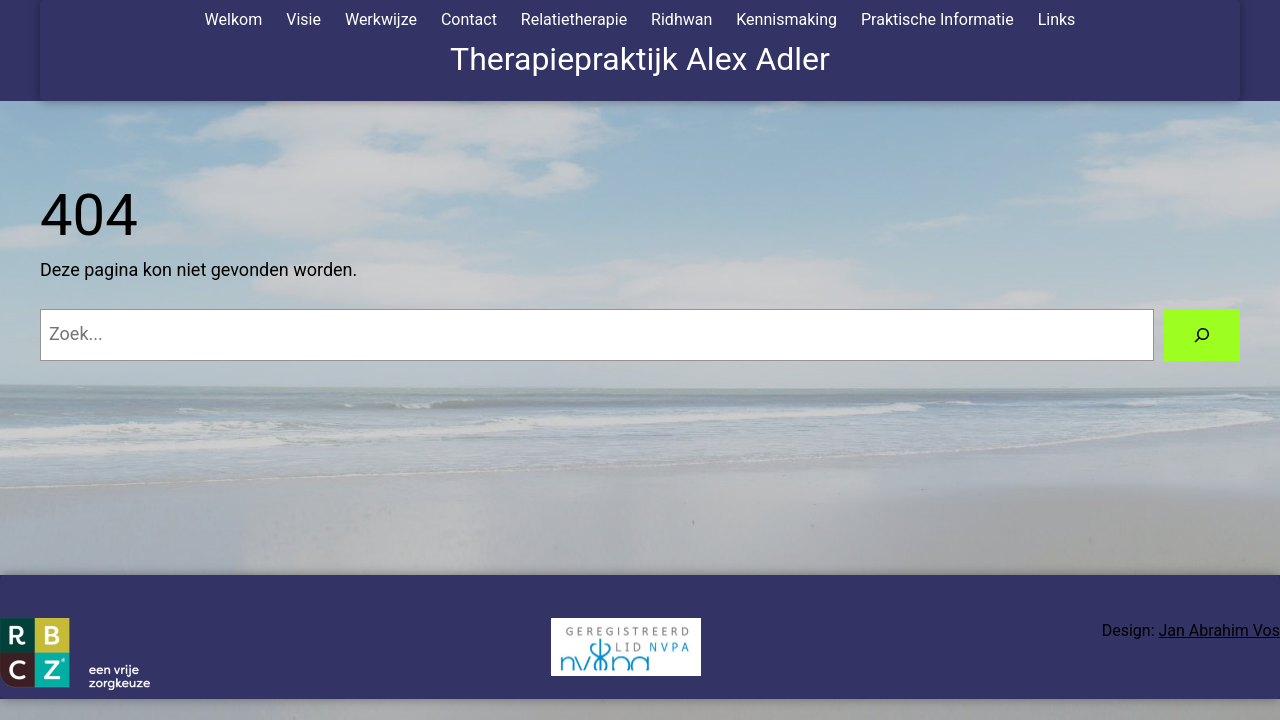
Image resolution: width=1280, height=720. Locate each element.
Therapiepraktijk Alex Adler (640, 59)
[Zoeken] (1202, 335)
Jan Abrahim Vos (1219, 630)
